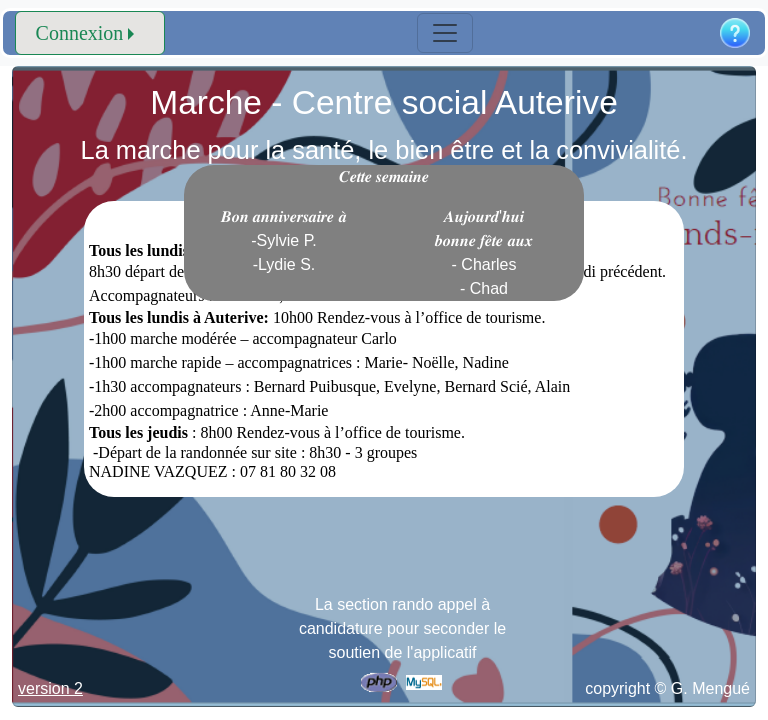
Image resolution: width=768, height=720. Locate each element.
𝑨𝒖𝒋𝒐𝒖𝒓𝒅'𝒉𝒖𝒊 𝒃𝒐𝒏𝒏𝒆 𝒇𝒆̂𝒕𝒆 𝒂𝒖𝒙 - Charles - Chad (484, 252)
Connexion (80, 33)
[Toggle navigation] (445, 33)
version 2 (50, 688)
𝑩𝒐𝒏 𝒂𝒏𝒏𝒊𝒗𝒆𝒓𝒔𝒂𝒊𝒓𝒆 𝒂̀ (284, 240)
